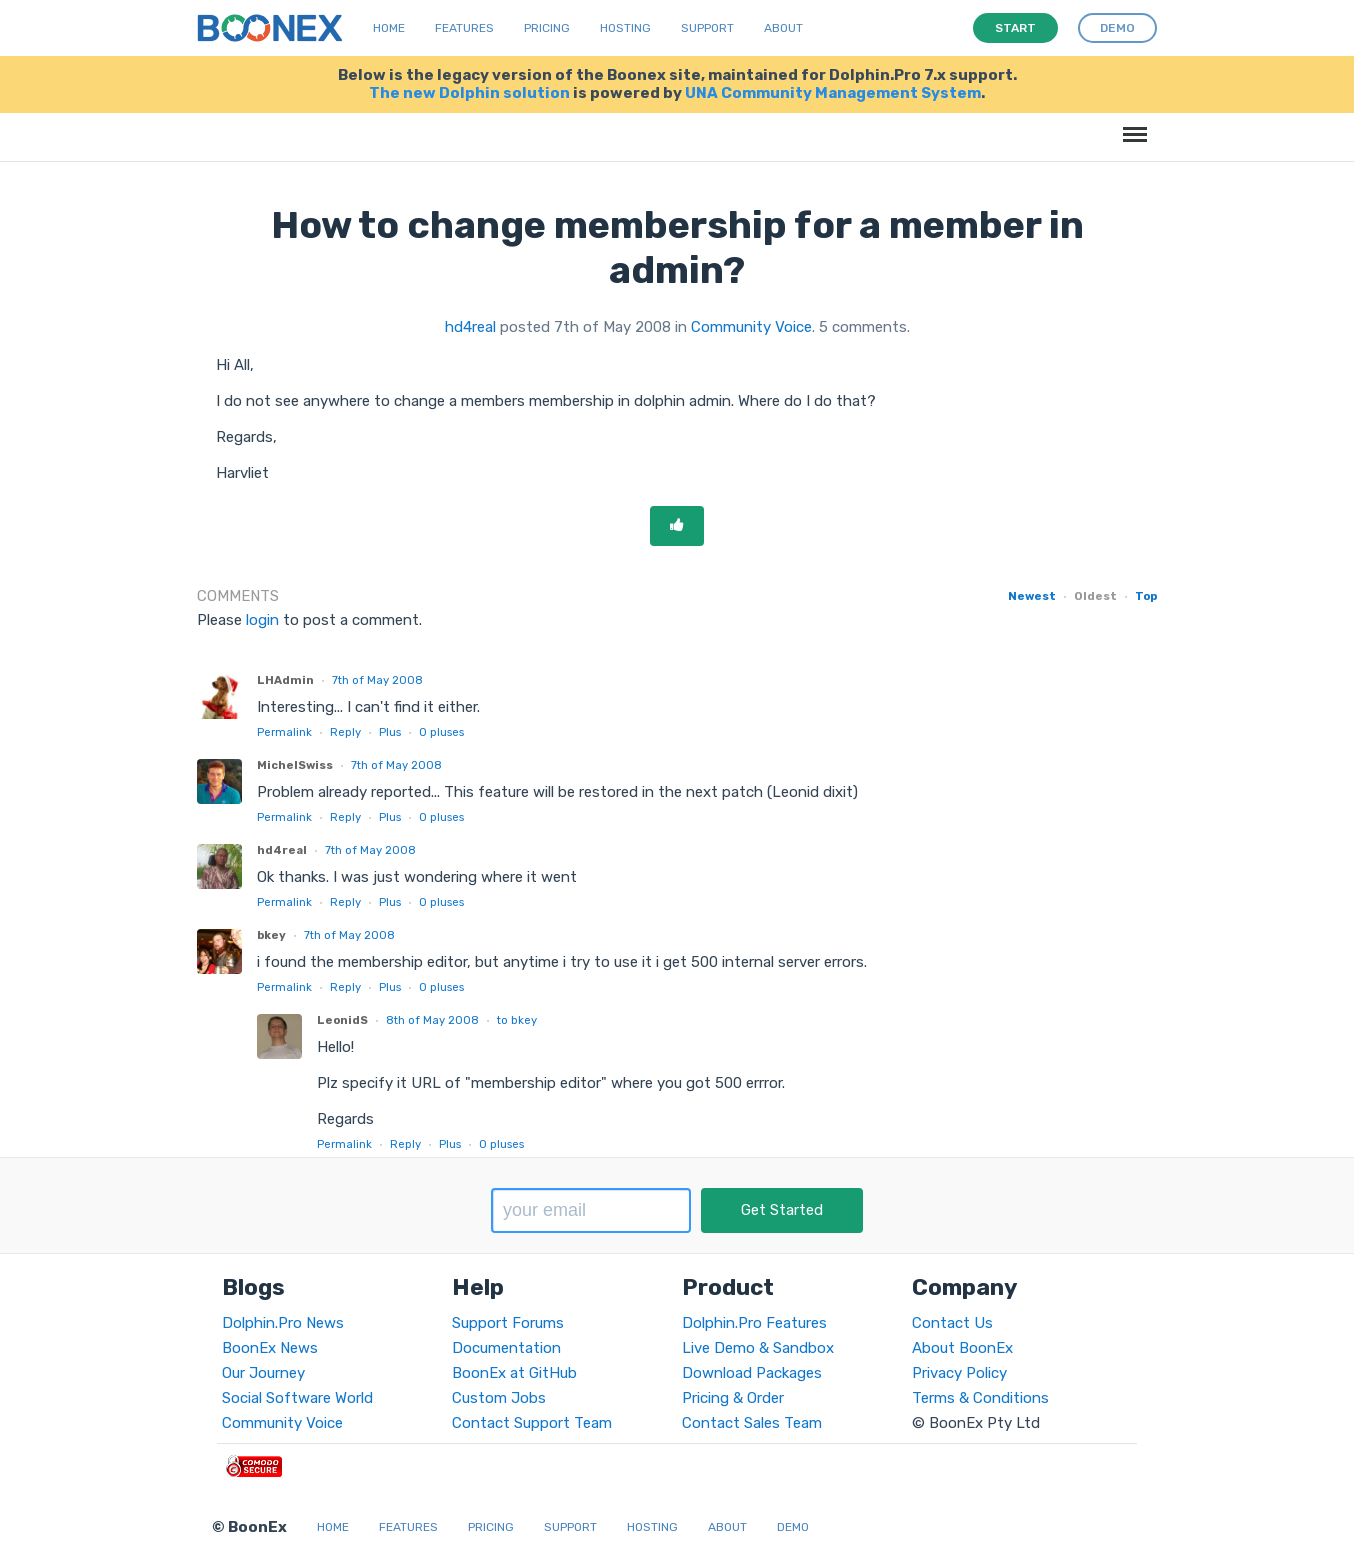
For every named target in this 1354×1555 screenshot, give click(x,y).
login (262, 620)
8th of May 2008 (432, 1020)
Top (1146, 596)
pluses (441, 732)
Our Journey (263, 1373)
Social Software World (297, 1398)
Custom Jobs (499, 1398)
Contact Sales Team (752, 1423)
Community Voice (751, 327)
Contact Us (952, 1323)
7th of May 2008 (377, 680)
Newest (1032, 596)
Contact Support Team (532, 1423)
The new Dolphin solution (469, 93)
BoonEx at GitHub (514, 1373)
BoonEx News (270, 1348)
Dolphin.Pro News (283, 1323)
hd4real (470, 327)
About (783, 28)
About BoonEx (962, 1348)
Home (389, 28)
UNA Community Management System (833, 93)
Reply (345, 732)
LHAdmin (285, 680)
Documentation (506, 1348)
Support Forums (508, 1323)
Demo (793, 1527)
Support (707, 28)
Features (464, 28)
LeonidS (342, 1020)
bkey (271, 935)
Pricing (547, 28)
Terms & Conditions (980, 1398)
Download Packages (752, 1373)
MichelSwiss (295, 765)
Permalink (284, 732)
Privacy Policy (959, 1373)
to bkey (517, 1020)
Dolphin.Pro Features (754, 1323)
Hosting (625, 28)
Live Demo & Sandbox (758, 1348)
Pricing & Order (733, 1398)
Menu (1131, 124)
